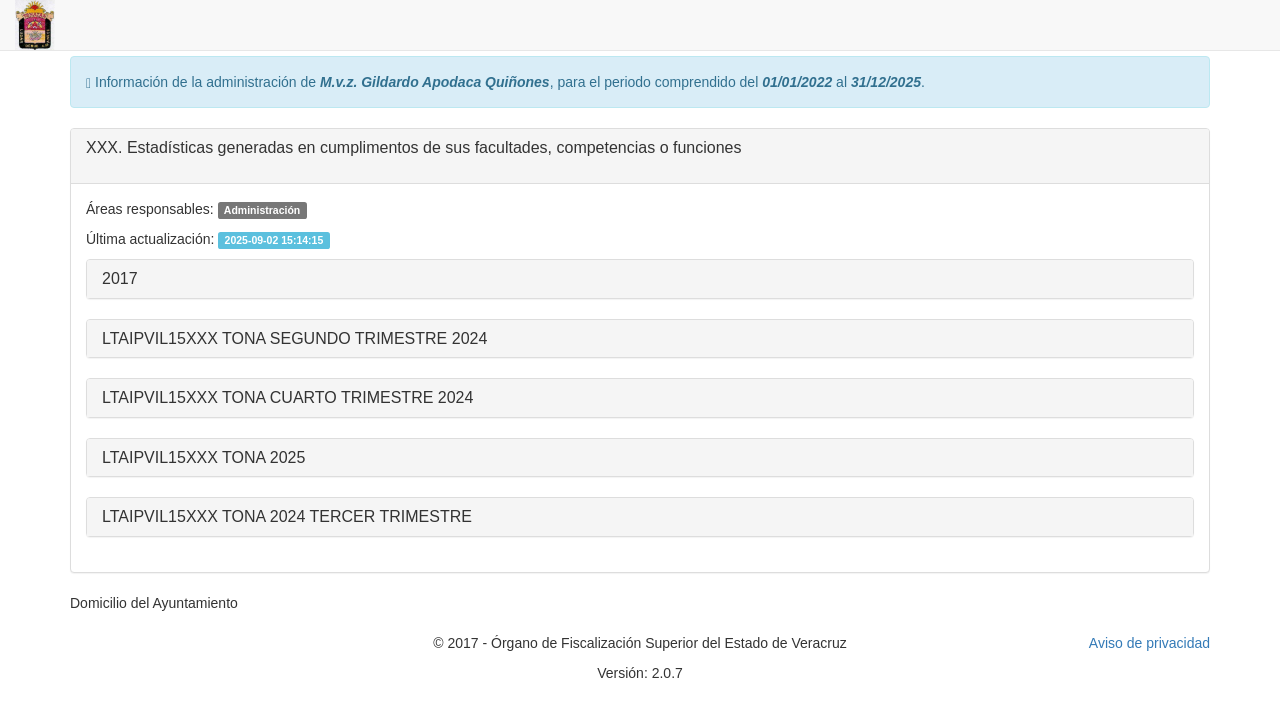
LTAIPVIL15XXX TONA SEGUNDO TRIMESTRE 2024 (294, 338)
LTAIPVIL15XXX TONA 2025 (203, 457)
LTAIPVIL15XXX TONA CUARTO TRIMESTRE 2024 (287, 397)
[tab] (640, 156)
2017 (120, 278)
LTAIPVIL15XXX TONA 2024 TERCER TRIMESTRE (287, 516)
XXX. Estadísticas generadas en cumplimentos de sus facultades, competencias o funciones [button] (413, 147)
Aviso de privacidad (1149, 643)
